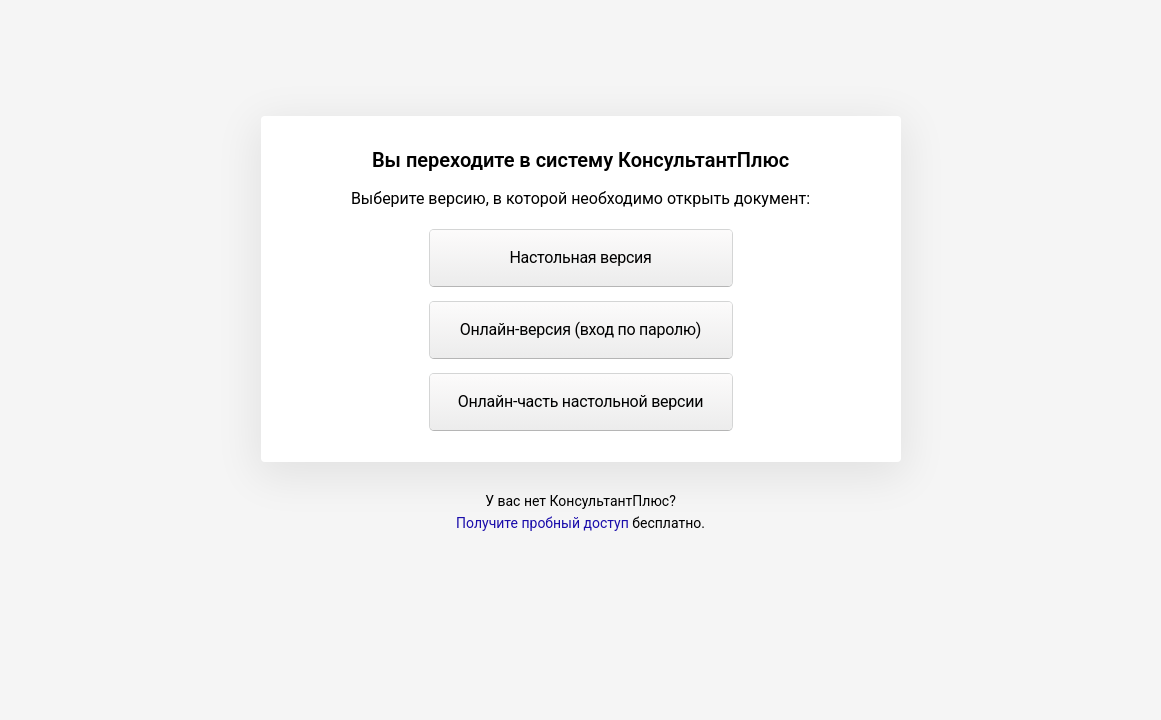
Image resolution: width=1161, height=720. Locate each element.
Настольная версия (580, 257)
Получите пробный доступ (542, 523)
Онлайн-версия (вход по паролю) (580, 329)
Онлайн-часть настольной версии (580, 401)
